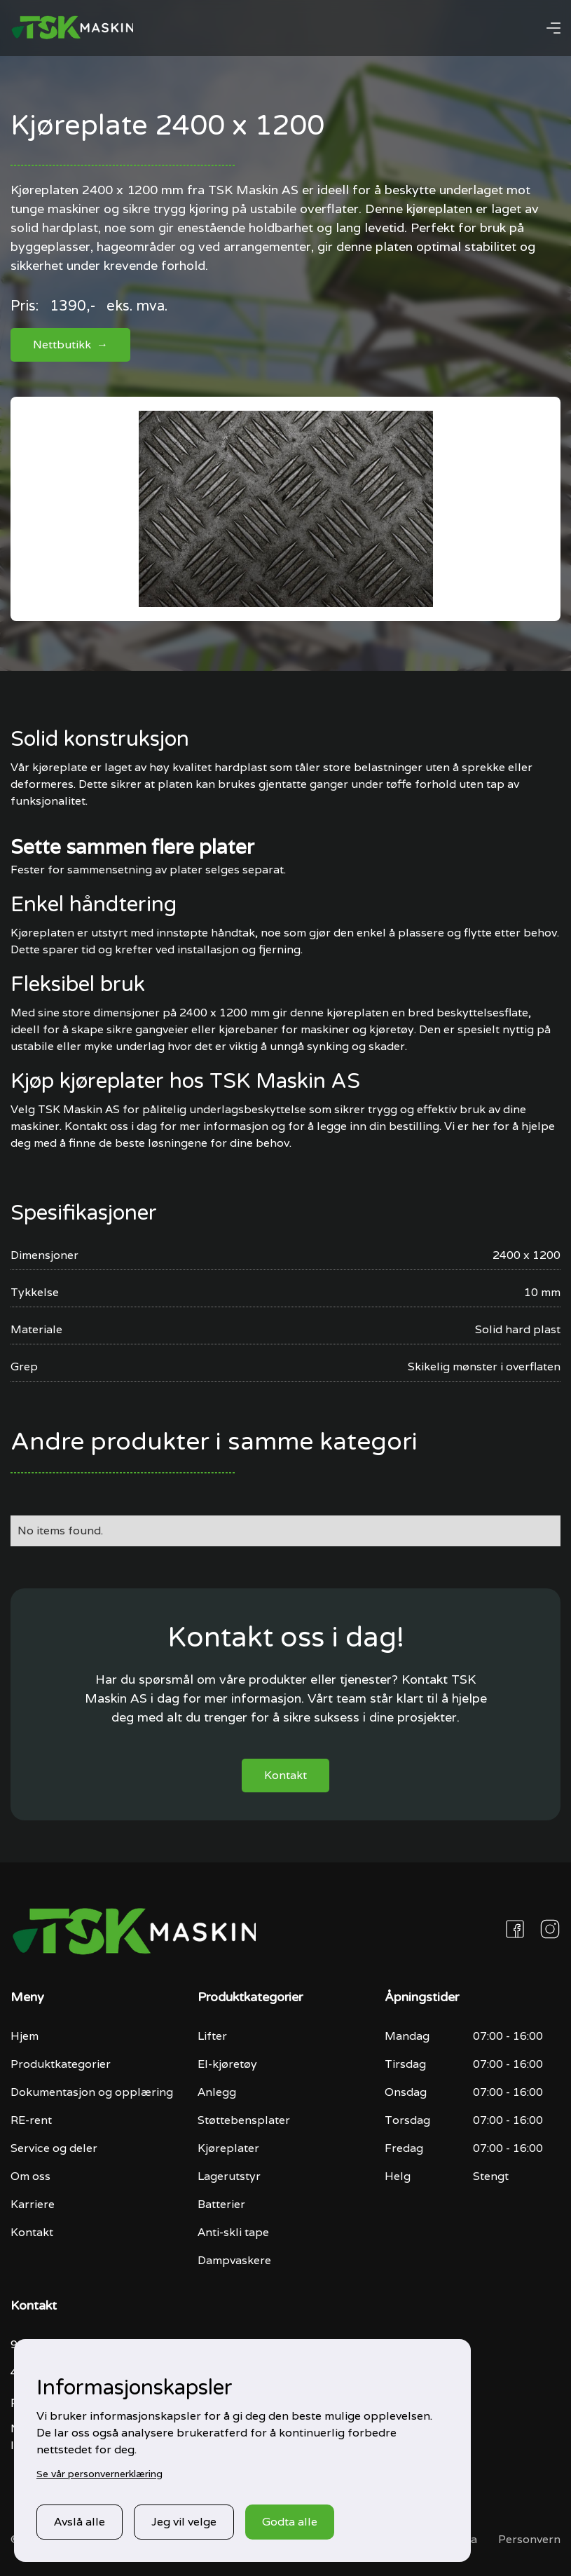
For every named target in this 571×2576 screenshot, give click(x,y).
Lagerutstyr (229, 2176)
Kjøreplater (228, 2148)
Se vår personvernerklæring (99, 2473)
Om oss (30, 2176)
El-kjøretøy (227, 2064)
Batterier (221, 2204)
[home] (72, 28)
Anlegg (217, 2092)
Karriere (33, 2204)
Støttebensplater (244, 2120)
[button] (553, 28)
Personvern (529, 2539)
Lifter (212, 2036)
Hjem (25, 2036)
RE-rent (31, 2120)
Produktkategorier (61, 2064)
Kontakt (285, 1775)
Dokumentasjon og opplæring (92, 2092)
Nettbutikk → (70, 344)
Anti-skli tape (233, 2232)
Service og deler (54, 2148)
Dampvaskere (234, 2260)
